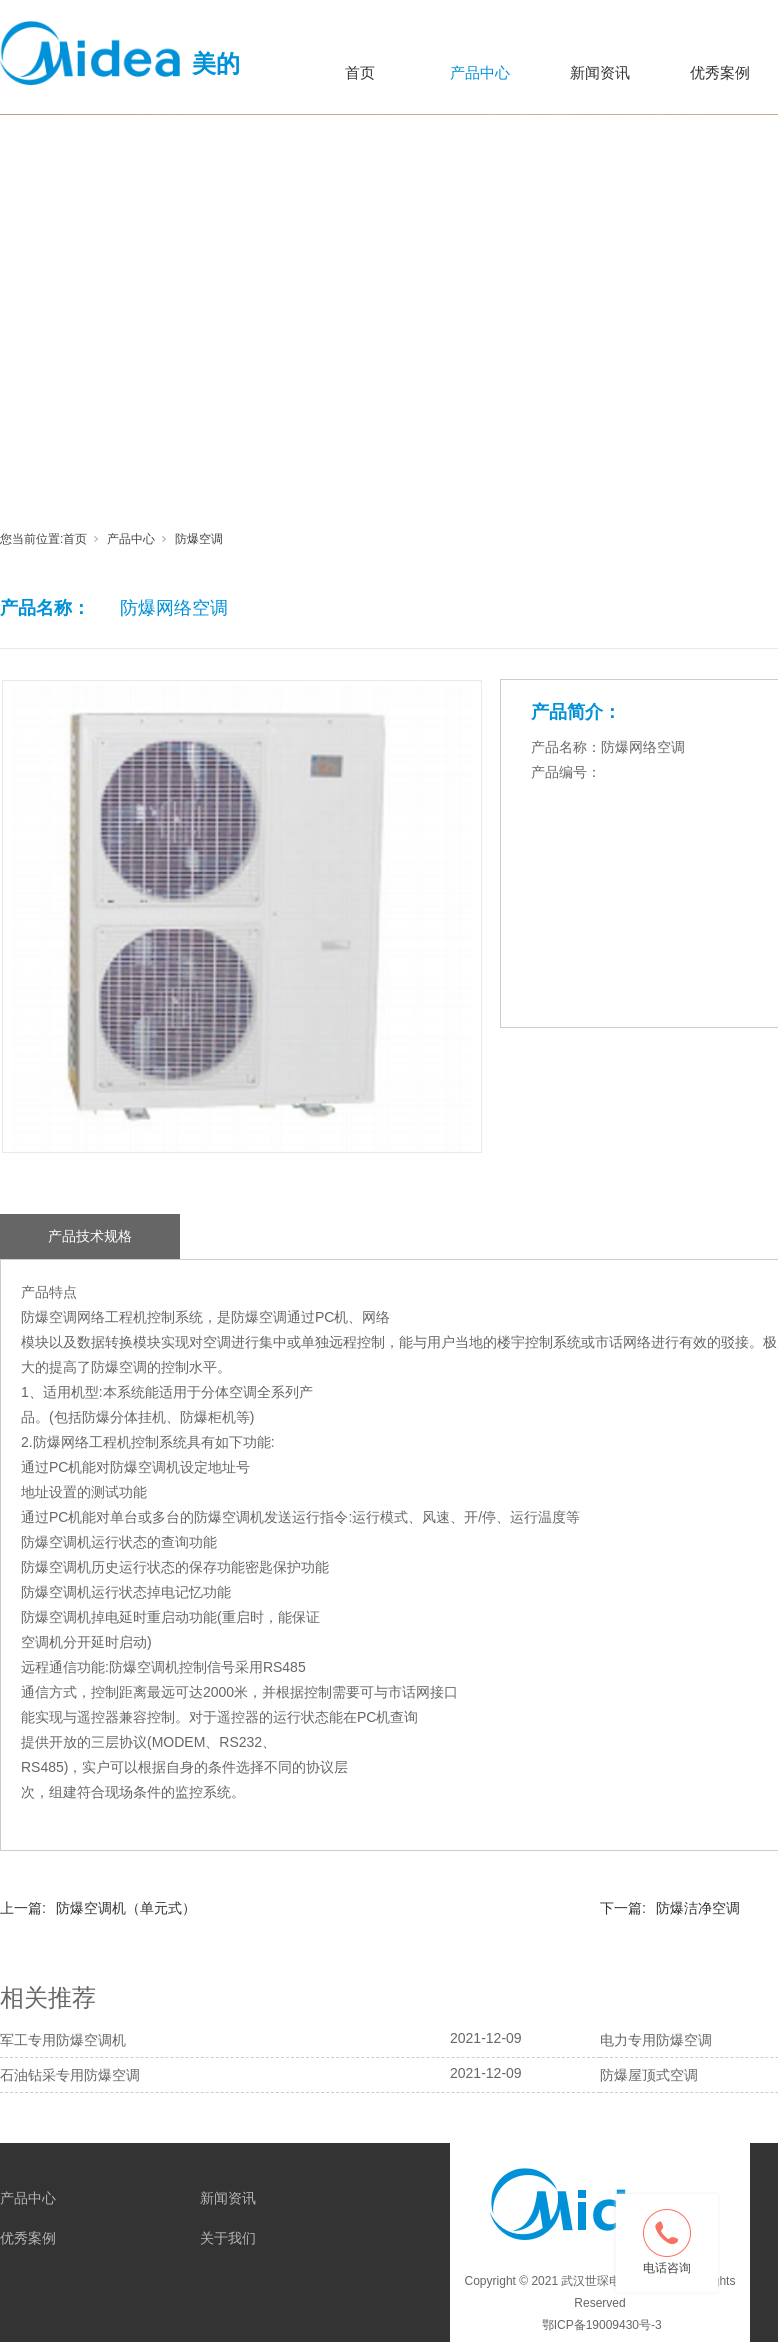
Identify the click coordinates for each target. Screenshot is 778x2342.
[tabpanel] (389, 194)
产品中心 (480, 72)
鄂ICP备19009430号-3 (599, 2325)
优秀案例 (28, 2238)
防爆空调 (199, 539)
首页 (360, 72)
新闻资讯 (600, 72)
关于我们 (228, 2238)
